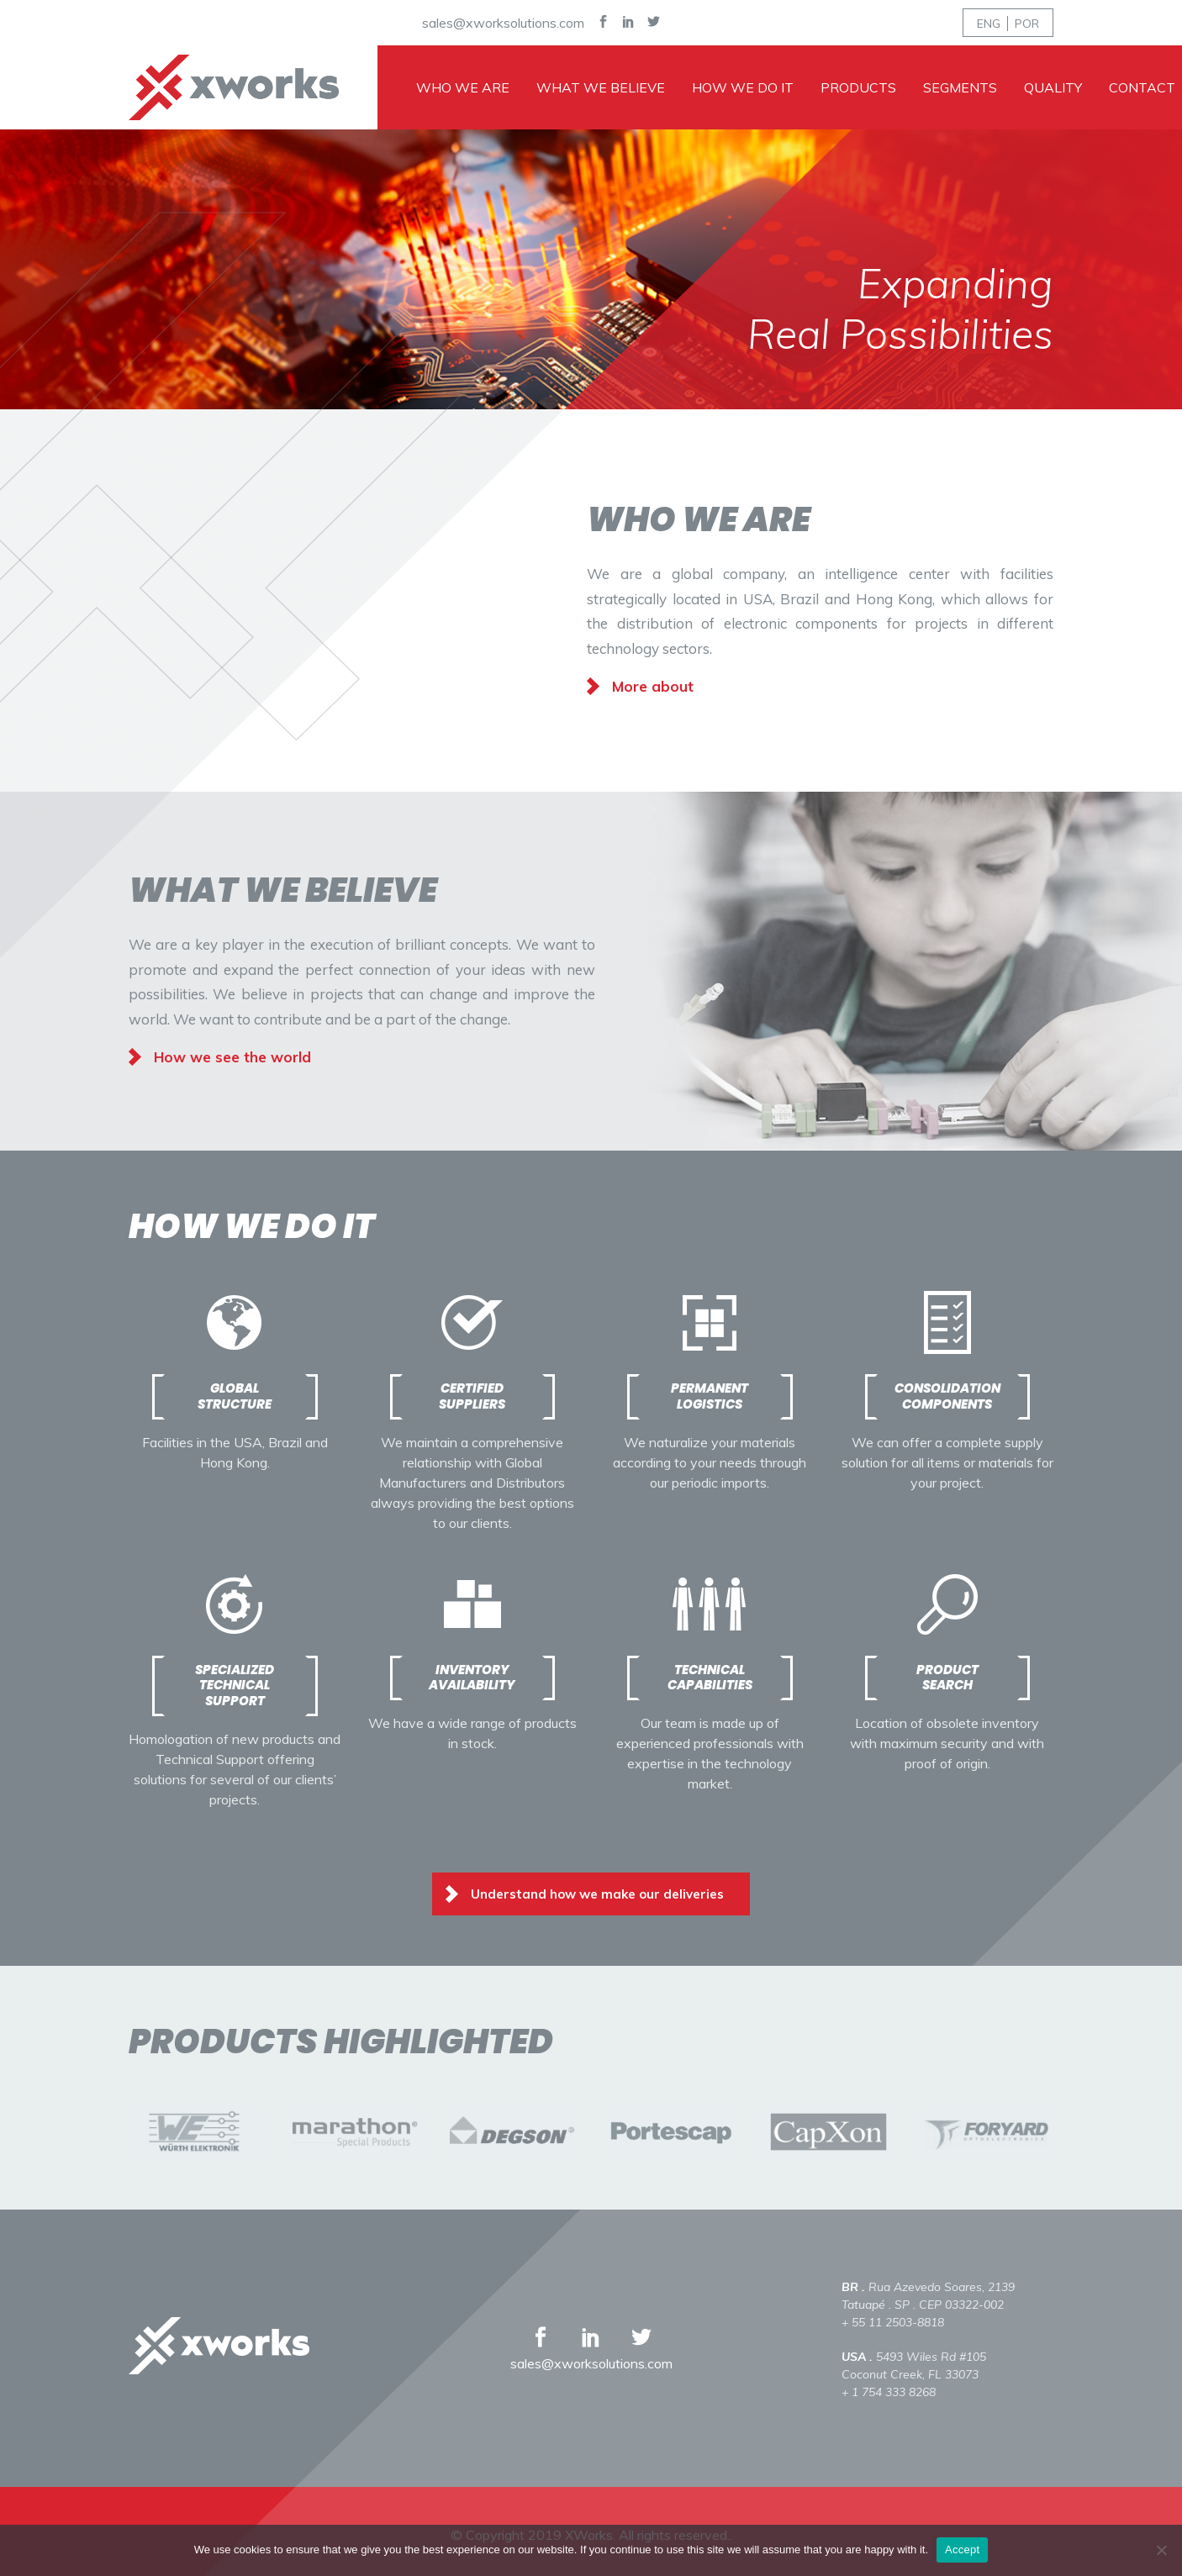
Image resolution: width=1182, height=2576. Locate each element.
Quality (1053, 87)
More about (653, 686)
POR (1027, 23)
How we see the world (232, 1057)
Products (858, 87)
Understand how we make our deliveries (597, 1894)
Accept (962, 2549)
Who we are (462, 87)
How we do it (743, 87)
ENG (988, 23)
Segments (960, 87)
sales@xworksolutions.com (503, 22)
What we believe (600, 87)
